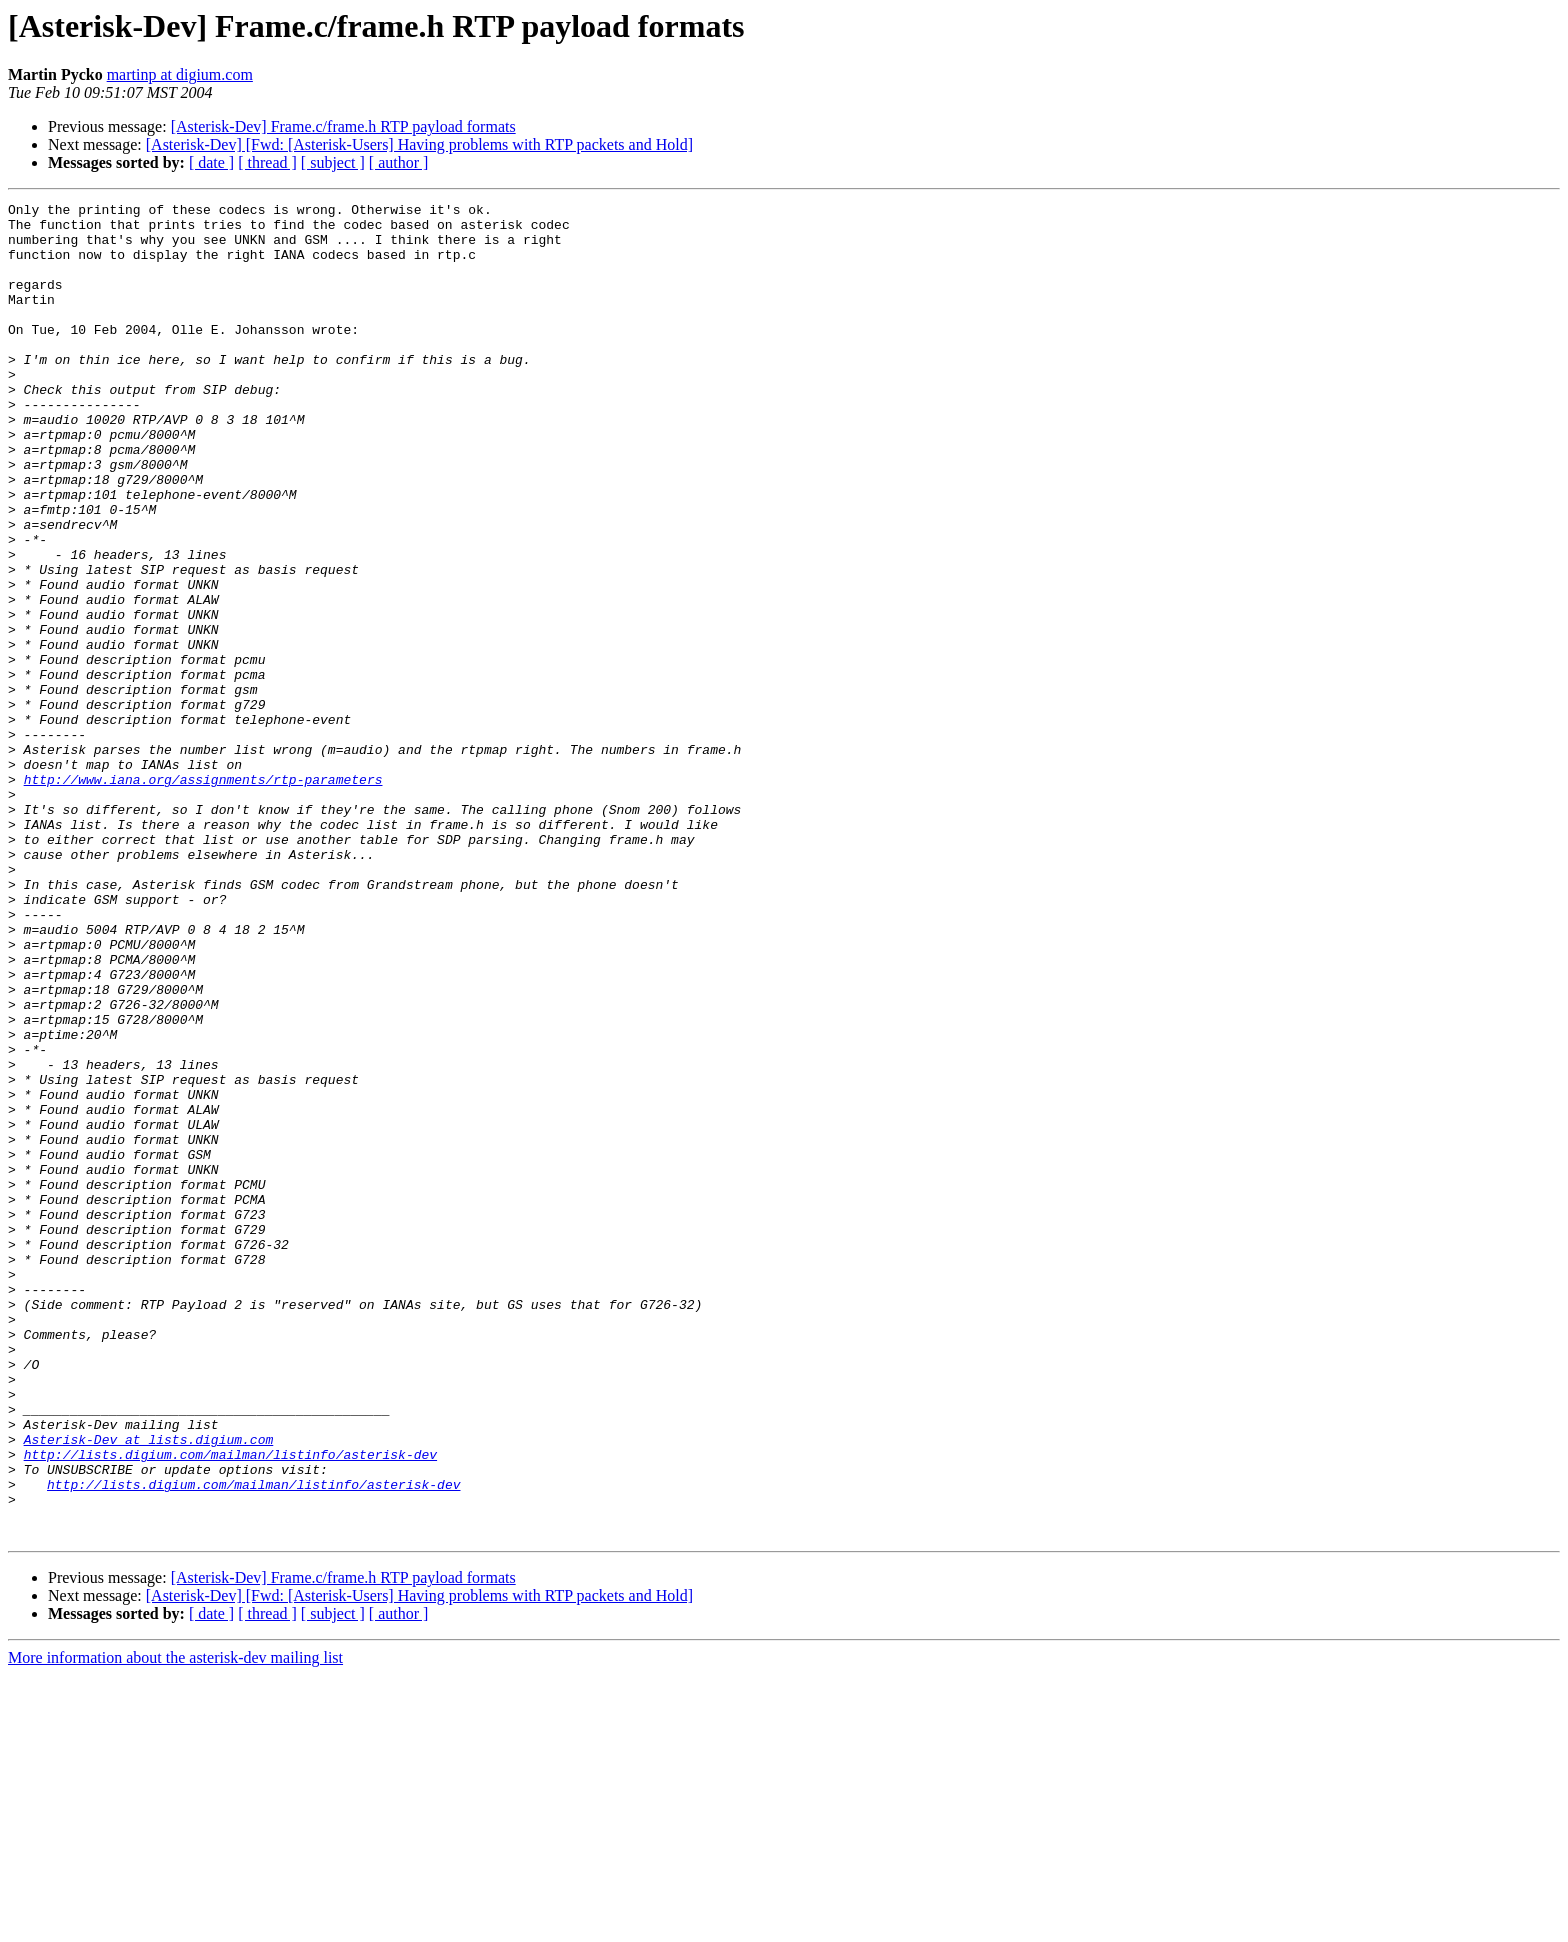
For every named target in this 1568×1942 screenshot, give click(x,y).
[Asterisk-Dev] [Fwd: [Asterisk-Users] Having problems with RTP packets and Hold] (419, 144)
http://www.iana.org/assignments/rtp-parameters (203, 896)
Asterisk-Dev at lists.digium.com (149, 1688)
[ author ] (399, 162)
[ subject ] (333, 162)
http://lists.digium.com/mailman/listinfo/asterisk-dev (230, 1706)
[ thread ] (267, 162)
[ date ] (211, 162)
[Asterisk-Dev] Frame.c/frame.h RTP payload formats (343, 126)
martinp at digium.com (180, 74)
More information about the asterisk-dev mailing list (175, 1924)
